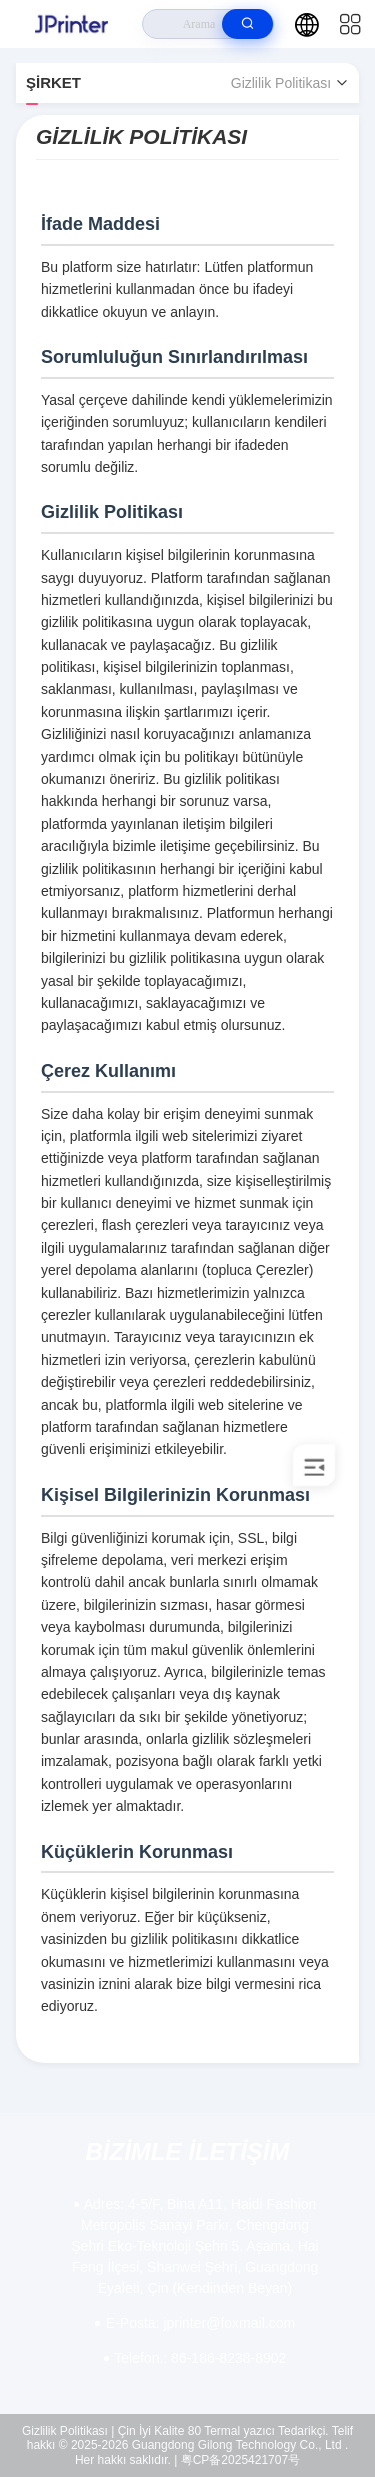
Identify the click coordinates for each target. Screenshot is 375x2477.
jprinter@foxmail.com (200, 2323)
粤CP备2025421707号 (240, 2460)
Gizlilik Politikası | (68, 2431)
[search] (247, 24)
